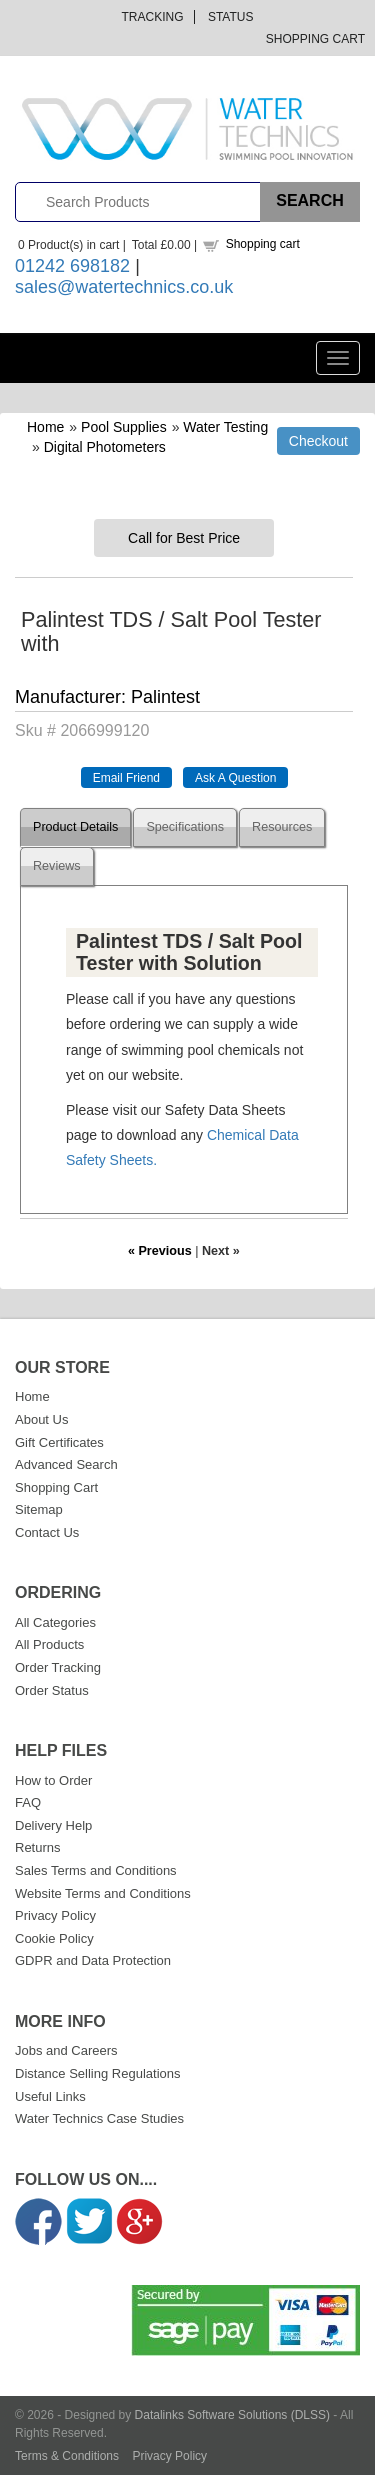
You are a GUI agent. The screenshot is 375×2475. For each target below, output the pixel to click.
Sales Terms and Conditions (96, 1870)
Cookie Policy (54, 1938)
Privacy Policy (55, 1915)
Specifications (185, 827)
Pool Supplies (124, 427)
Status (231, 17)
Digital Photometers (105, 447)
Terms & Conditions (67, 2456)
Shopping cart (263, 244)
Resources (282, 827)
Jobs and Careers (66, 2050)
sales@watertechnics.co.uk (124, 287)
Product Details (75, 827)
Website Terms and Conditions (103, 1893)
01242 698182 (72, 266)
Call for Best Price (184, 538)
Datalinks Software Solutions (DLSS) (232, 2415)
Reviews (57, 866)
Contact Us (47, 1532)
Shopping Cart (315, 39)
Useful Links (50, 2096)
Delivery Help (53, 1825)
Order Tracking (58, 1667)
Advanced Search (66, 1464)
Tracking (153, 17)
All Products (49, 1644)
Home (45, 427)
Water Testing (225, 427)
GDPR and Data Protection (93, 1960)
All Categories (55, 1622)
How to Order (53, 1780)
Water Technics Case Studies (99, 2118)
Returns (38, 1847)
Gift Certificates (59, 1442)
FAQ (28, 1802)
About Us (41, 1419)
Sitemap (39, 1509)
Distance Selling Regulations (97, 2073)
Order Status (52, 1690)
